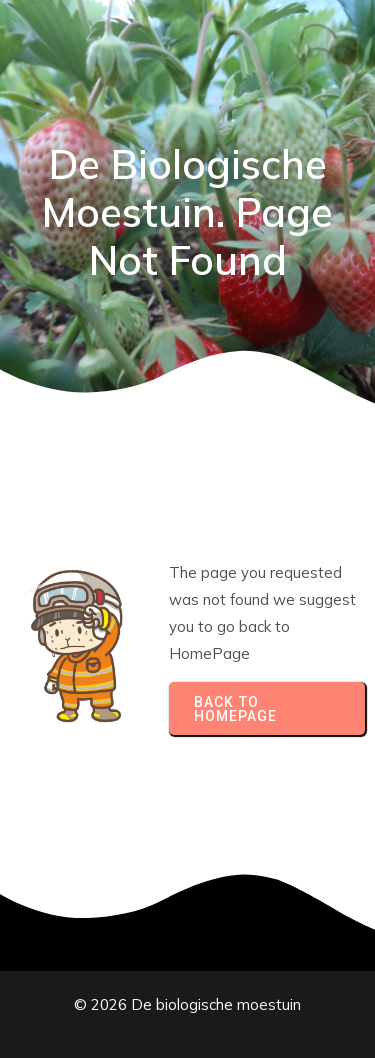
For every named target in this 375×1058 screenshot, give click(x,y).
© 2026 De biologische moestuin (187, 1004)
